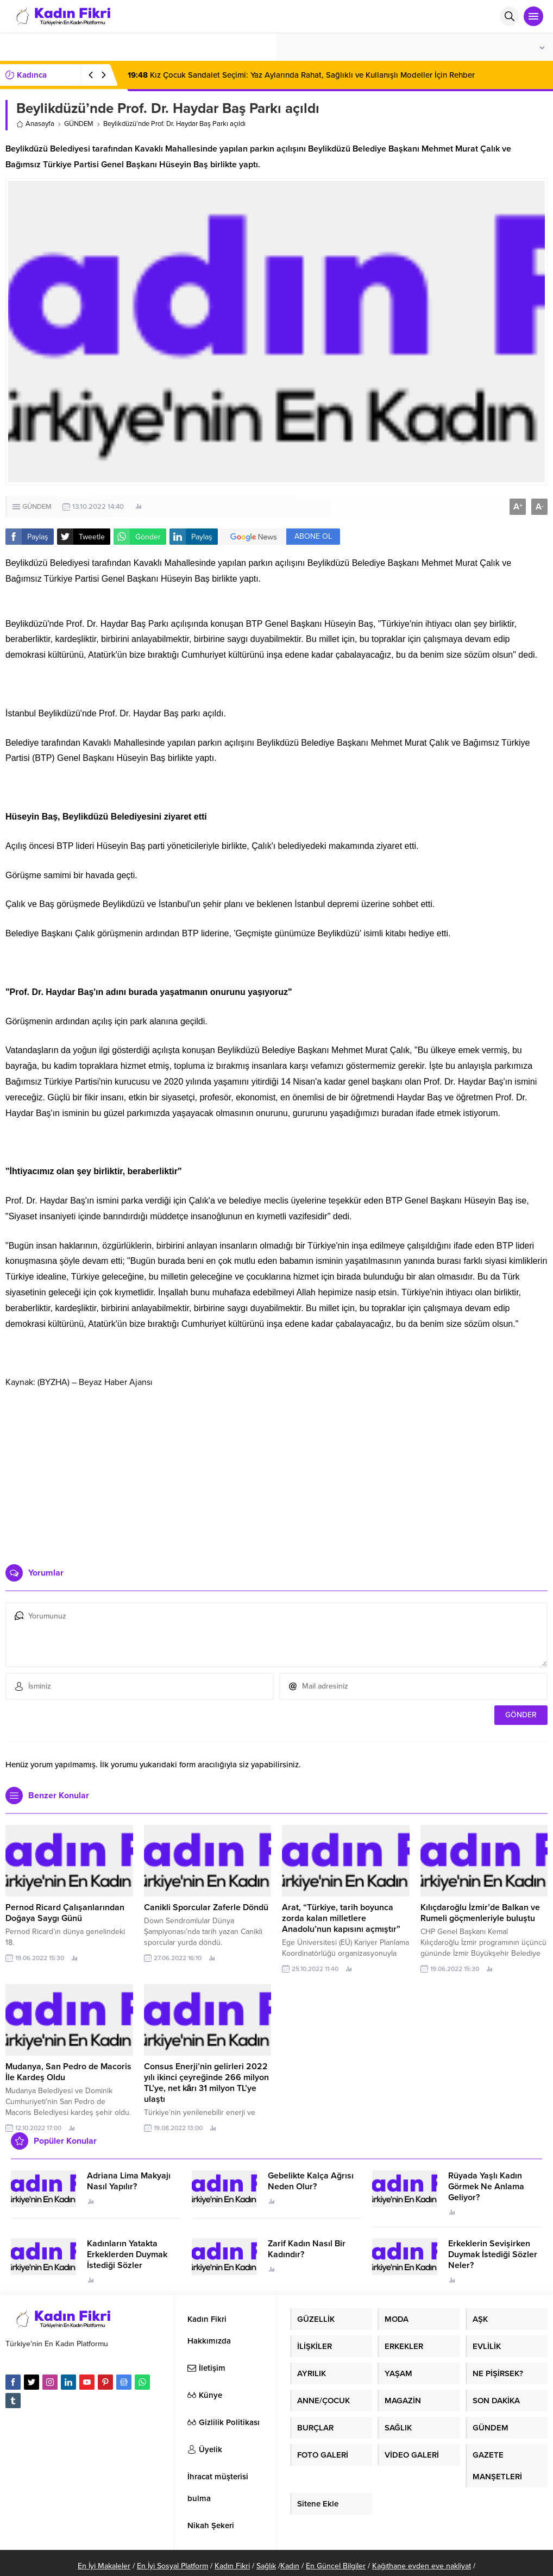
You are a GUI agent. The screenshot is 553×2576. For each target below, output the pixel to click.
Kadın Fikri (232, 2566)
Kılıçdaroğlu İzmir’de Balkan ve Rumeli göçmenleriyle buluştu (480, 1913)
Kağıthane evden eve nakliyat (421, 2566)
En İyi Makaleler (104, 2566)
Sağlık (266, 2566)
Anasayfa (35, 123)
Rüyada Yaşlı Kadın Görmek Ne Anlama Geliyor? (486, 2186)
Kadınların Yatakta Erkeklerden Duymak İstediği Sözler (127, 2254)
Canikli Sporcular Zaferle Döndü (206, 1907)
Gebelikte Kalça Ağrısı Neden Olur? (311, 2181)
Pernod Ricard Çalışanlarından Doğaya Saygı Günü (64, 1913)
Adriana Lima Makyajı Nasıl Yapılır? (129, 2181)
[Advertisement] (277, 1472)
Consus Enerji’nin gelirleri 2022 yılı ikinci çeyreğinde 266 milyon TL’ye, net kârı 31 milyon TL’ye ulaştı (206, 2083)
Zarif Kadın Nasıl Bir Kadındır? (306, 2249)
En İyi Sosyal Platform (172, 2566)
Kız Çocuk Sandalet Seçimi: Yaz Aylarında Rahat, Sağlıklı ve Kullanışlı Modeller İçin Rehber (301, 75)
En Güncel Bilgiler (336, 2566)
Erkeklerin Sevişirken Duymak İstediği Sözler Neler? (492, 2254)
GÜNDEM (78, 123)
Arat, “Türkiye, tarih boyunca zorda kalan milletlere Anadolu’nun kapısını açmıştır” (341, 1918)
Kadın (289, 2566)
